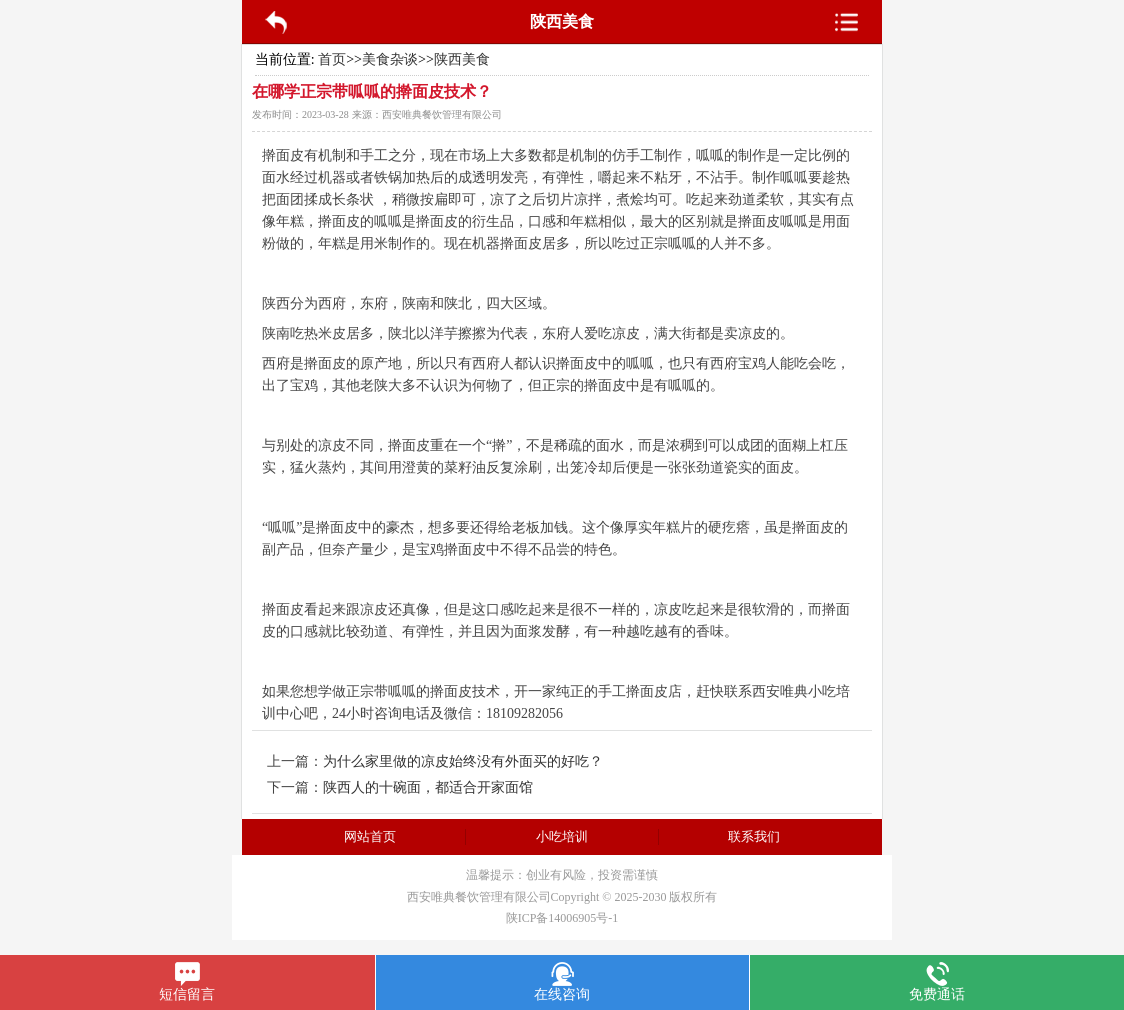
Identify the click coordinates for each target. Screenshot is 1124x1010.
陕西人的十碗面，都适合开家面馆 (428, 787)
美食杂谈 (390, 59)
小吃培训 (562, 836)
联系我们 (754, 836)
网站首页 (370, 836)
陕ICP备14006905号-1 (562, 918)
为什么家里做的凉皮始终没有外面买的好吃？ (463, 761)
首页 (332, 59)
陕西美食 (462, 59)
